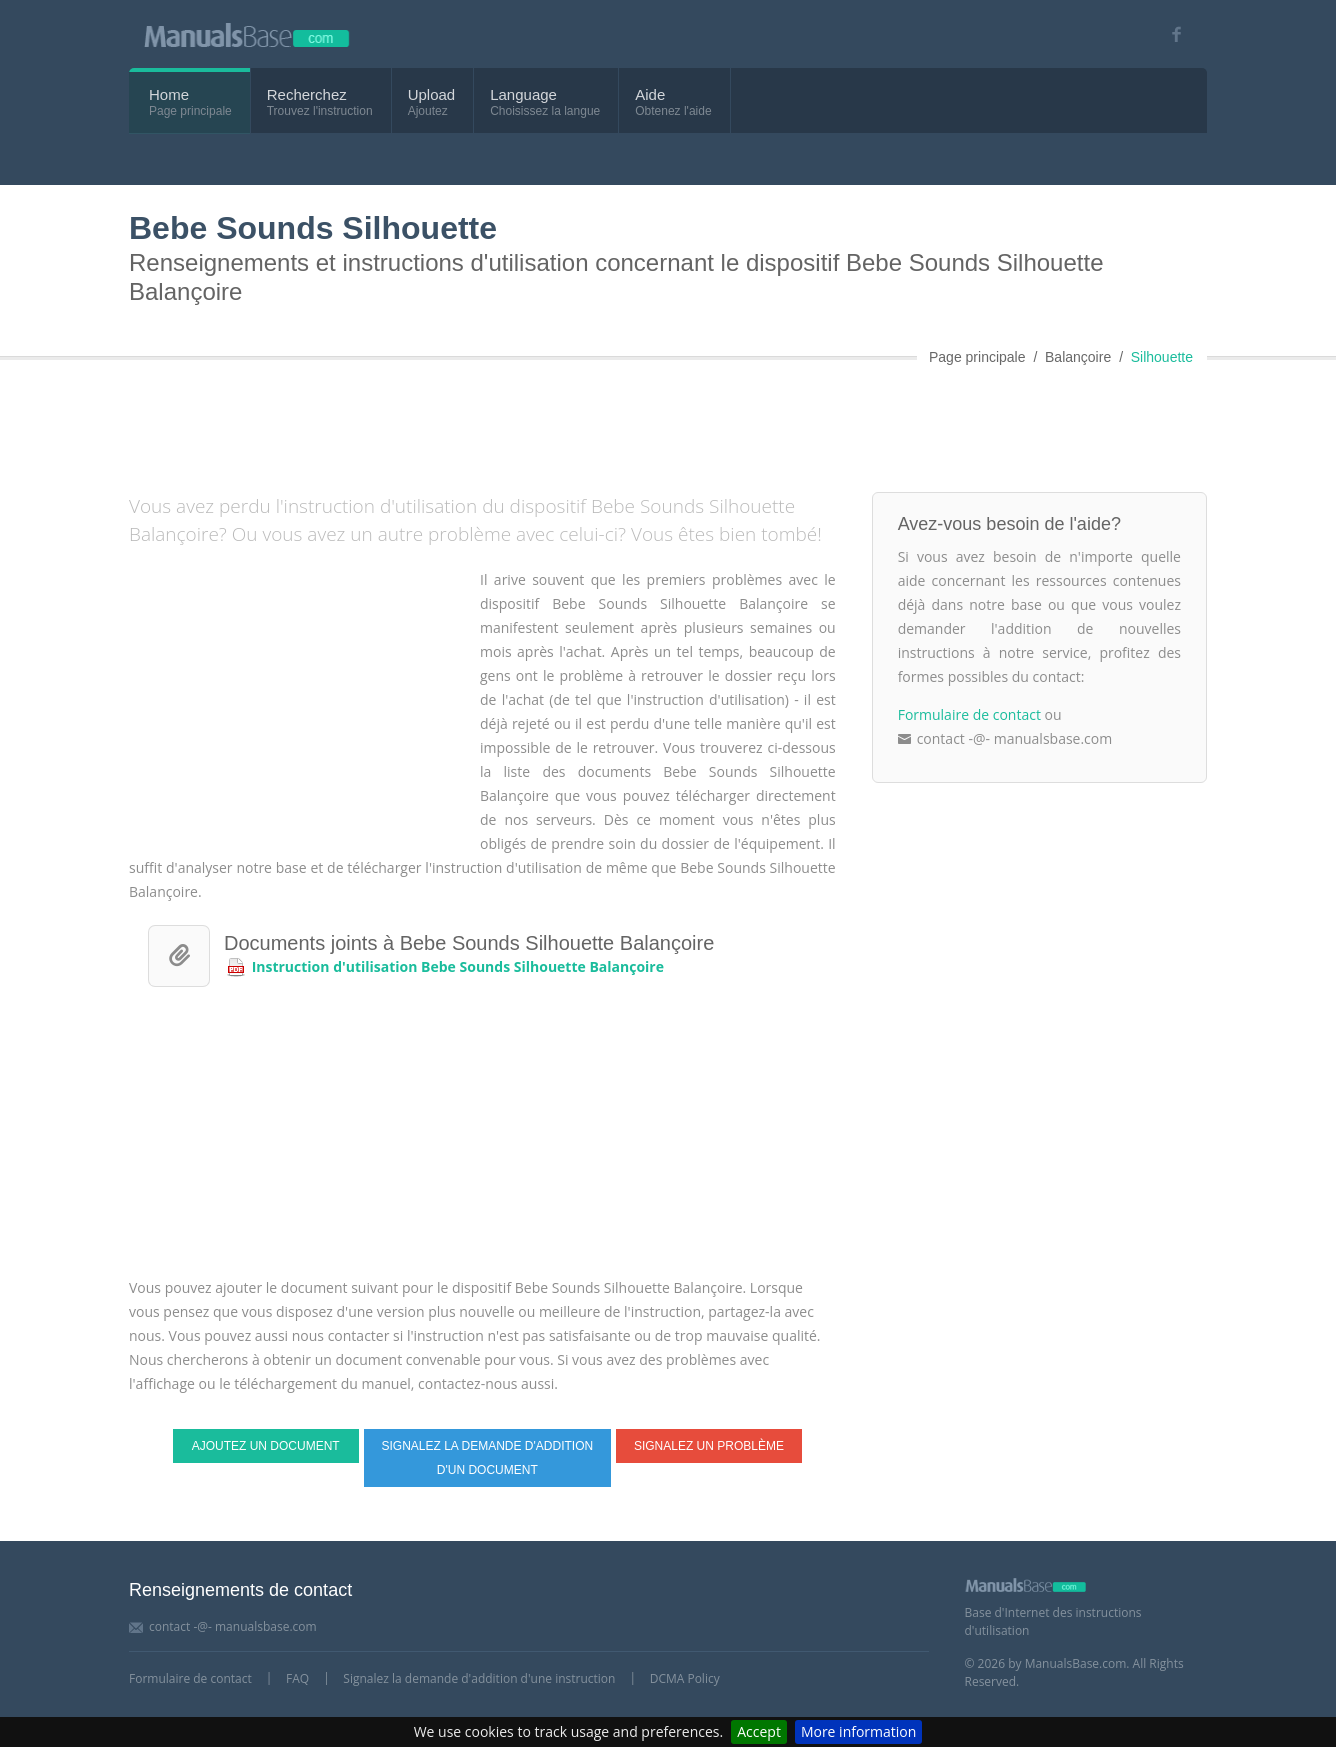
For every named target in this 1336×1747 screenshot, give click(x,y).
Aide (650, 94)
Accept (759, 1731)
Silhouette (1162, 357)
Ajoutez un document (266, 1446)
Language (523, 94)
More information (858, 1731)
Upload (432, 94)
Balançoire (1078, 357)
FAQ (297, 1678)
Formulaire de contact (969, 714)
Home (169, 94)
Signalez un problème (709, 1446)
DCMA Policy (685, 1678)
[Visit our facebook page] (1169, 34)
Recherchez (307, 94)
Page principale (977, 357)
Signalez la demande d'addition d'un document (487, 1458)
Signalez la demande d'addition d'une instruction (479, 1678)
